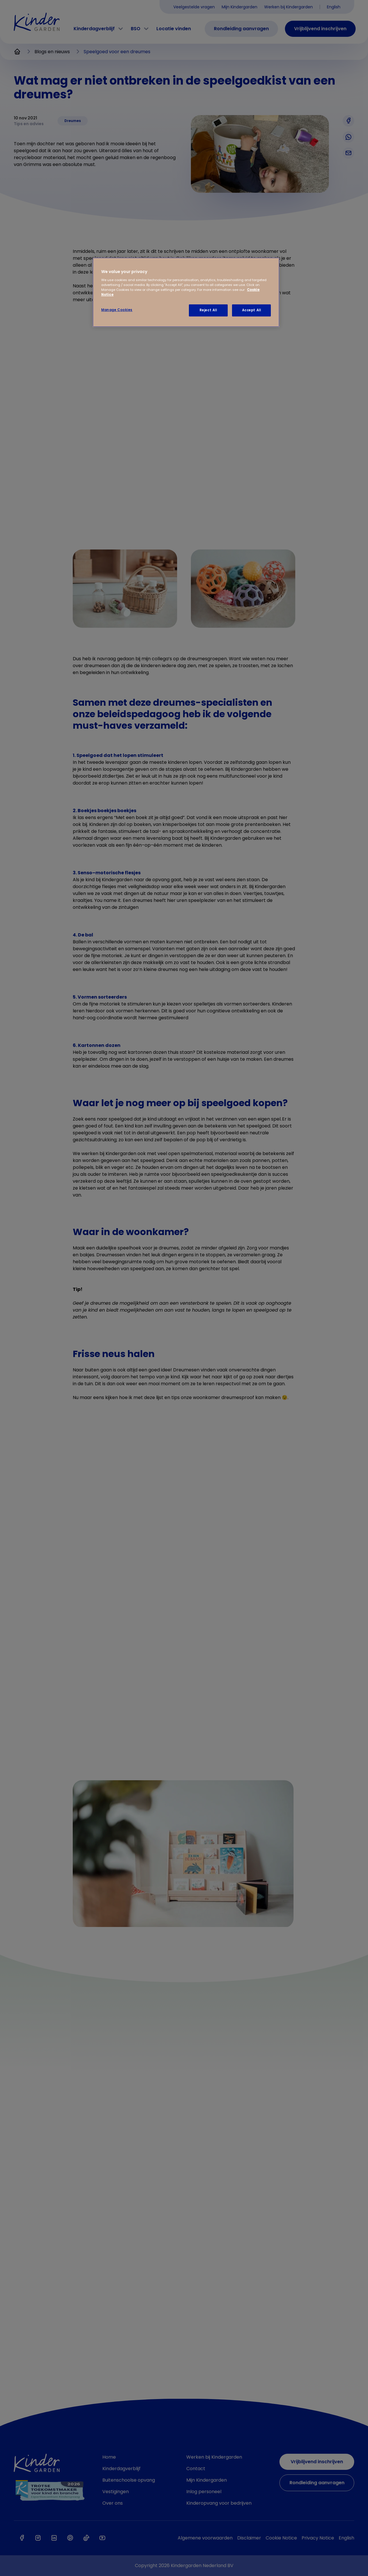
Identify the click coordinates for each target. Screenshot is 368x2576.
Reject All (208, 310)
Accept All (251, 310)
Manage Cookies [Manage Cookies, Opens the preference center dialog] (117, 310)
